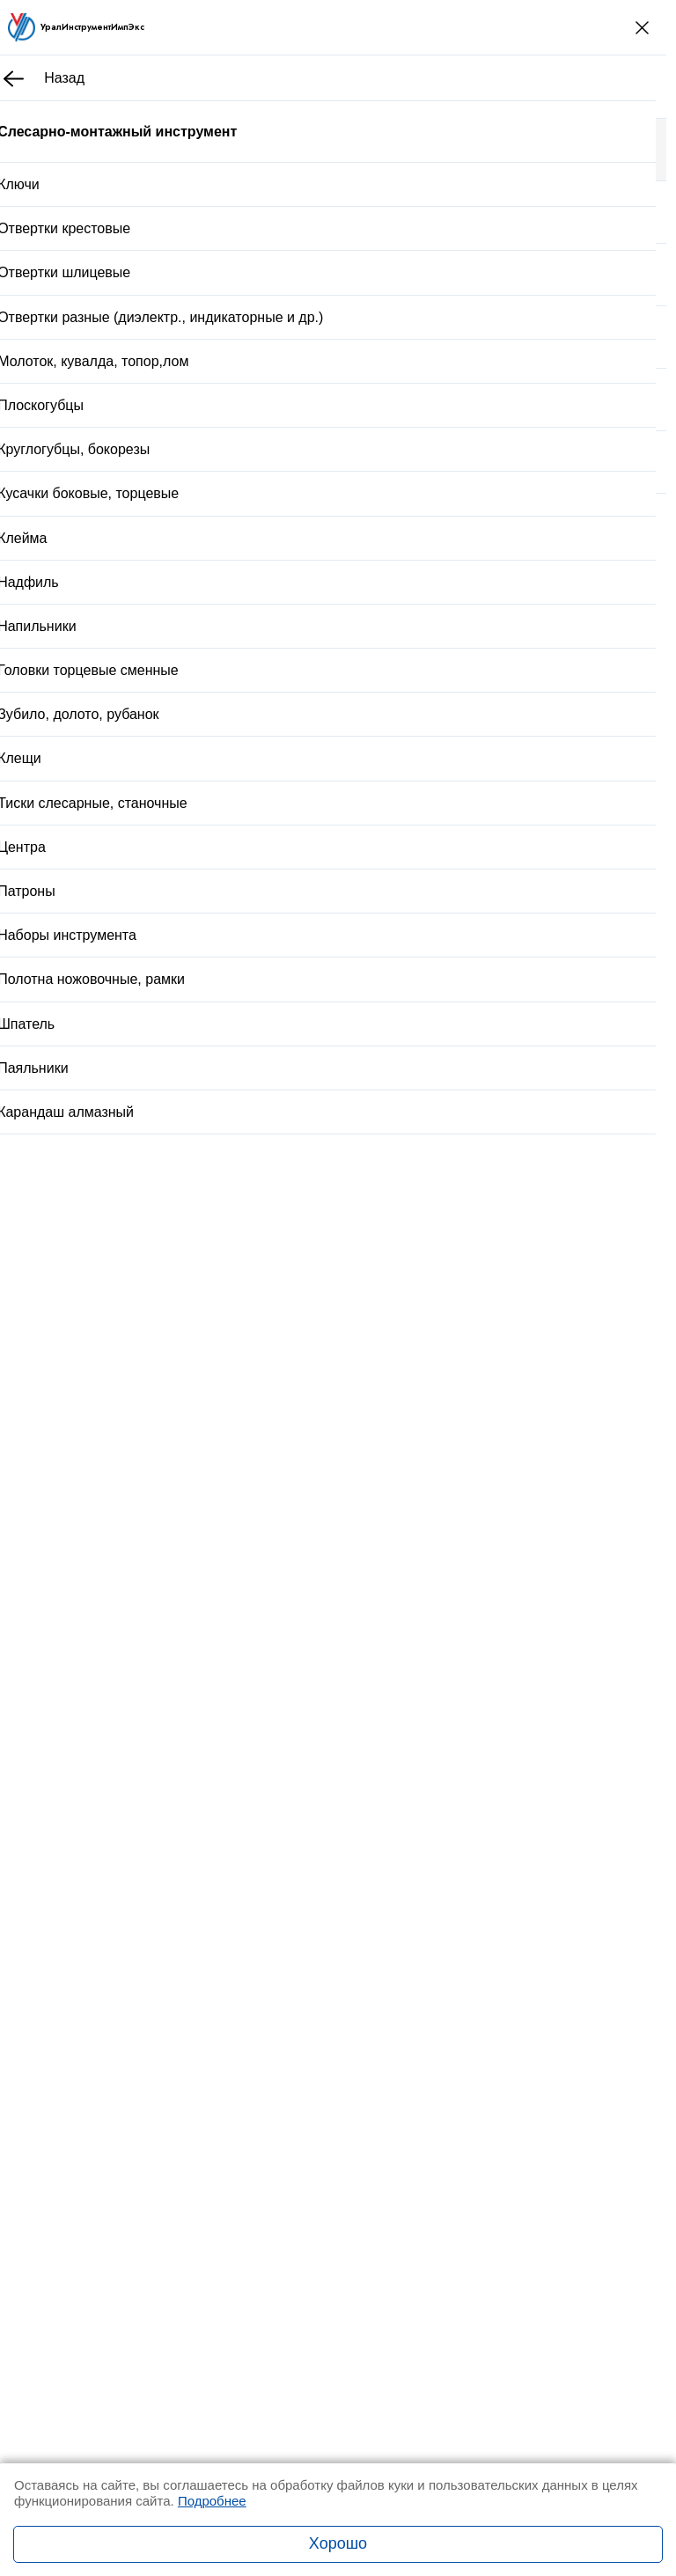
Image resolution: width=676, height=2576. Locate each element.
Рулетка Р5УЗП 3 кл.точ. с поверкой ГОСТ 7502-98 (313, 1689)
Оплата (395, 987)
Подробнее (212, 2500)
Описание (136, 1037)
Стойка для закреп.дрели (235, 1358)
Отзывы (220, 1037)
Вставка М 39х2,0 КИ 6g (231, 1574)
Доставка (290, 987)
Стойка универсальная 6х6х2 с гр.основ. (282, 1470)
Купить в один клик (340, 943)
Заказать (175, 1933)
